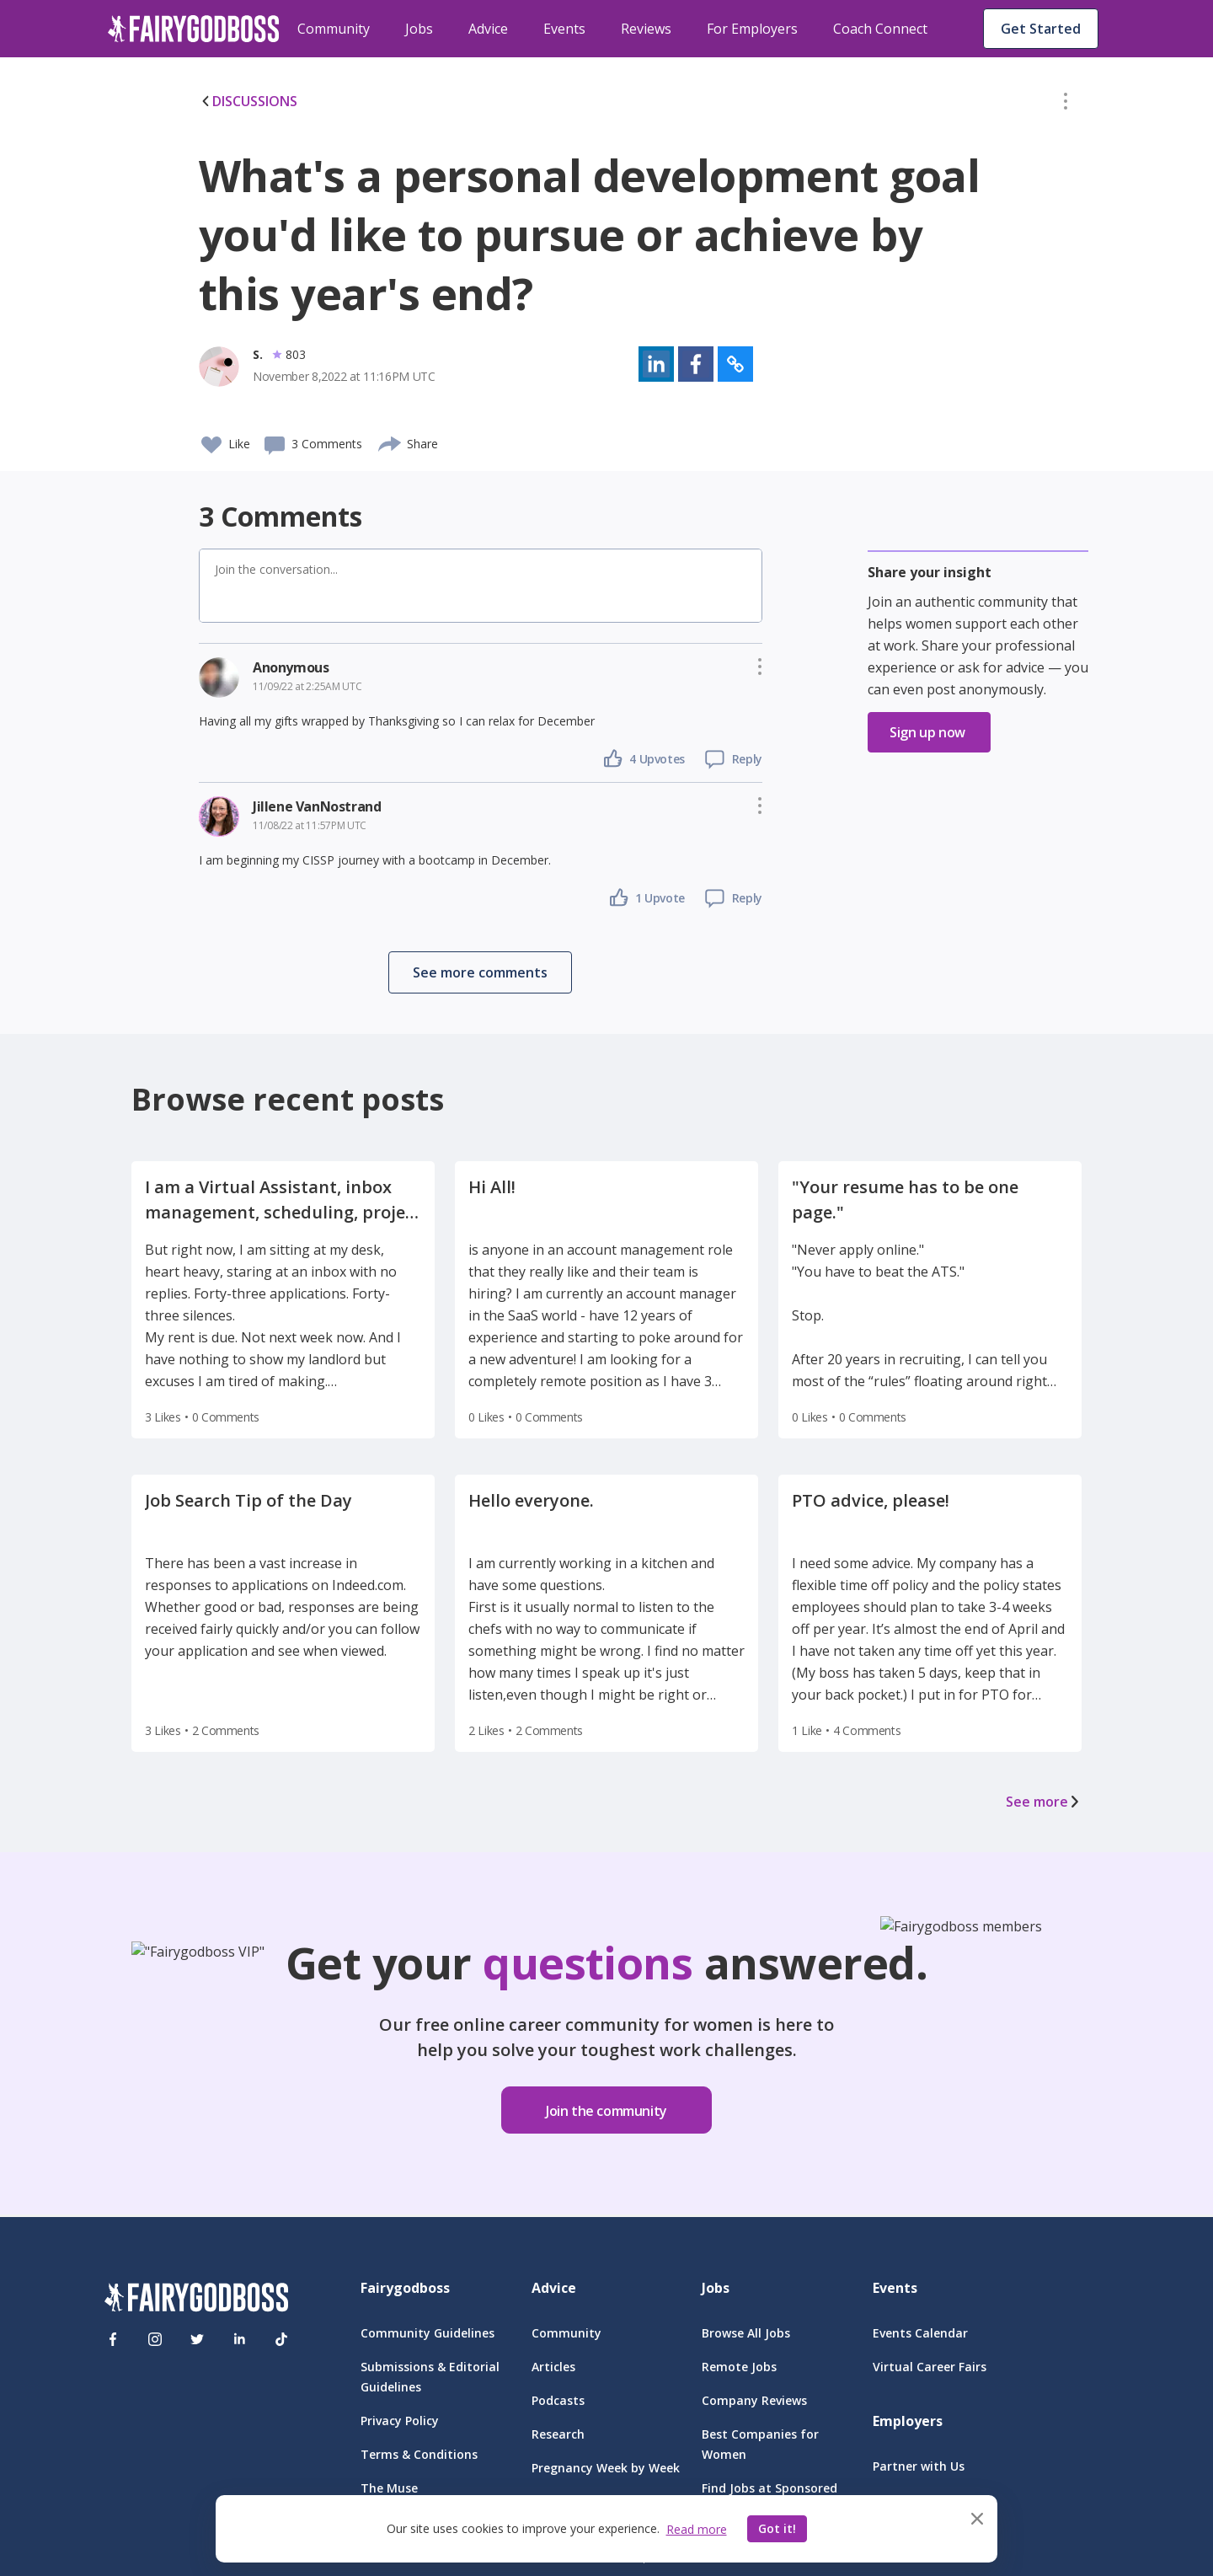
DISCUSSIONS (248, 101)
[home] (194, 28)
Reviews (646, 28)
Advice (488, 28)
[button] (1065, 104)
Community (333, 28)
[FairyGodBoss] (196, 2300)
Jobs (419, 28)
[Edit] (1065, 104)
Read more (696, 2529)
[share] (390, 441)
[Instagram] (155, 2339)
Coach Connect (880, 28)
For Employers (752, 28)
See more (1044, 1801)
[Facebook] (113, 2339)
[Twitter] (197, 2339)
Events (564, 28)
